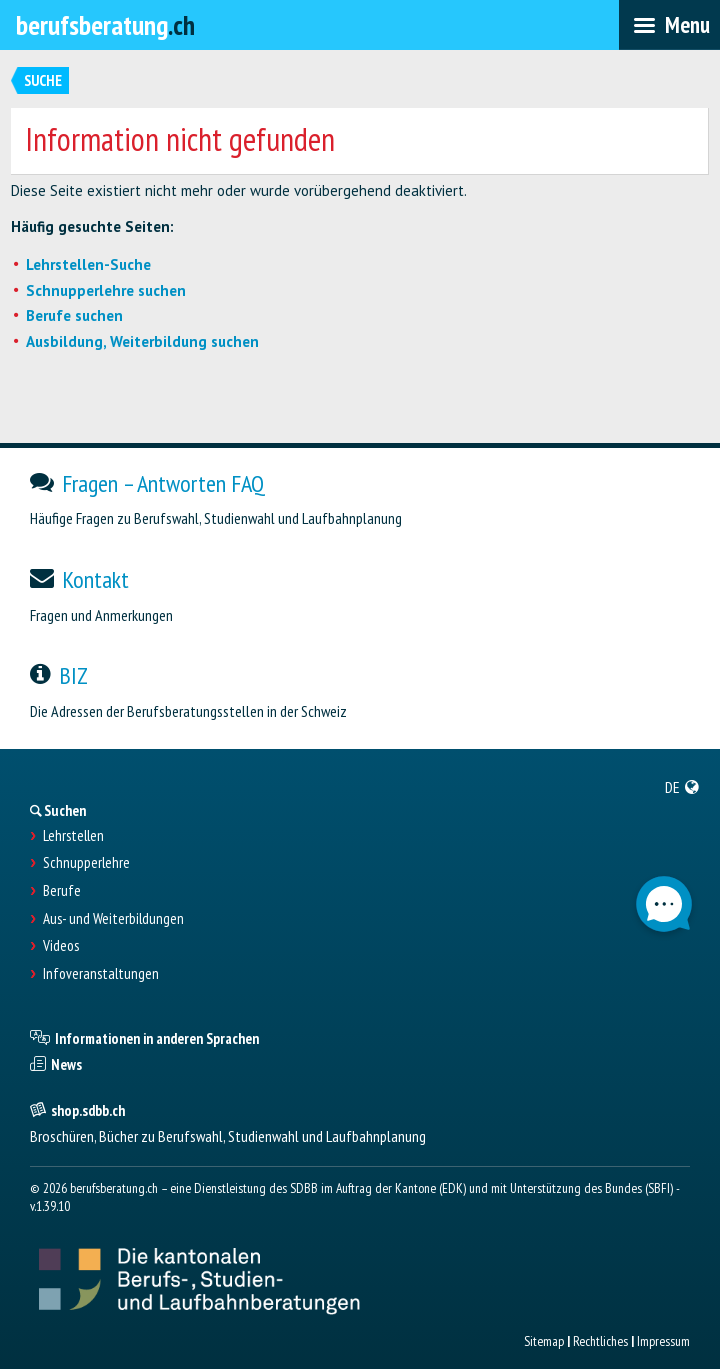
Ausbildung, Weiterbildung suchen (142, 341)
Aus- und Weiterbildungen (113, 919)
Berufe (62, 891)
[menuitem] (682, 787)
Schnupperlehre (86, 863)
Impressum (663, 1341)
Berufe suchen (74, 315)
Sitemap (544, 1341)
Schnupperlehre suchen (106, 290)
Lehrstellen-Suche (88, 264)
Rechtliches (600, 1341)
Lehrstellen (73, 836)
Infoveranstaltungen (101, 974)
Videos (61, 946)
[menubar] (669, 25)
